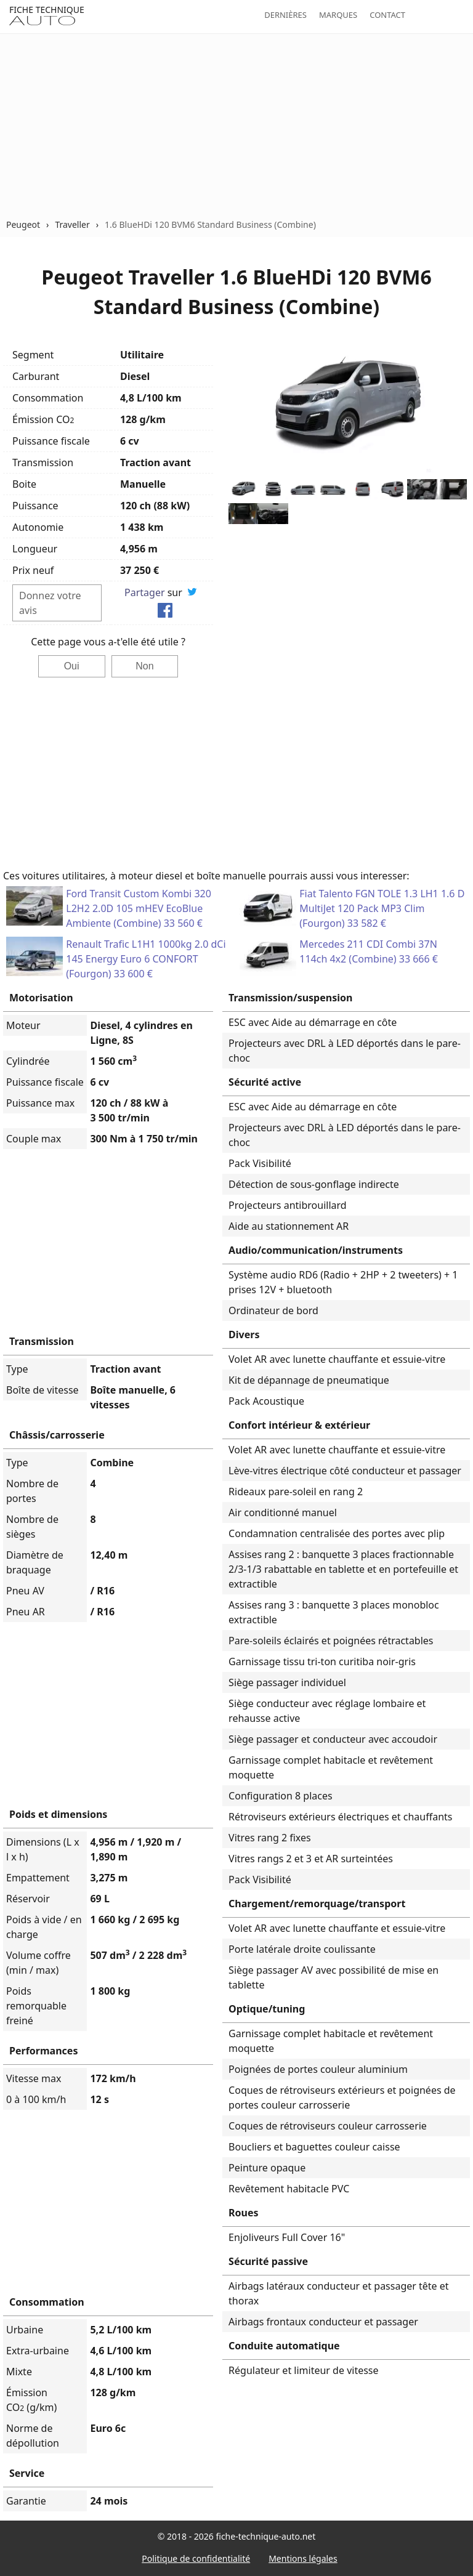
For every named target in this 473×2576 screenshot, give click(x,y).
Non (144, 666)
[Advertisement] (236, 125)
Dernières (285, 14)
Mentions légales (303, 2558)
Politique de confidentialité (196, 2558)
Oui (71, 666)
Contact (387, 14)
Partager (144, 592)
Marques (338, 14)
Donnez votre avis (50, 603)
